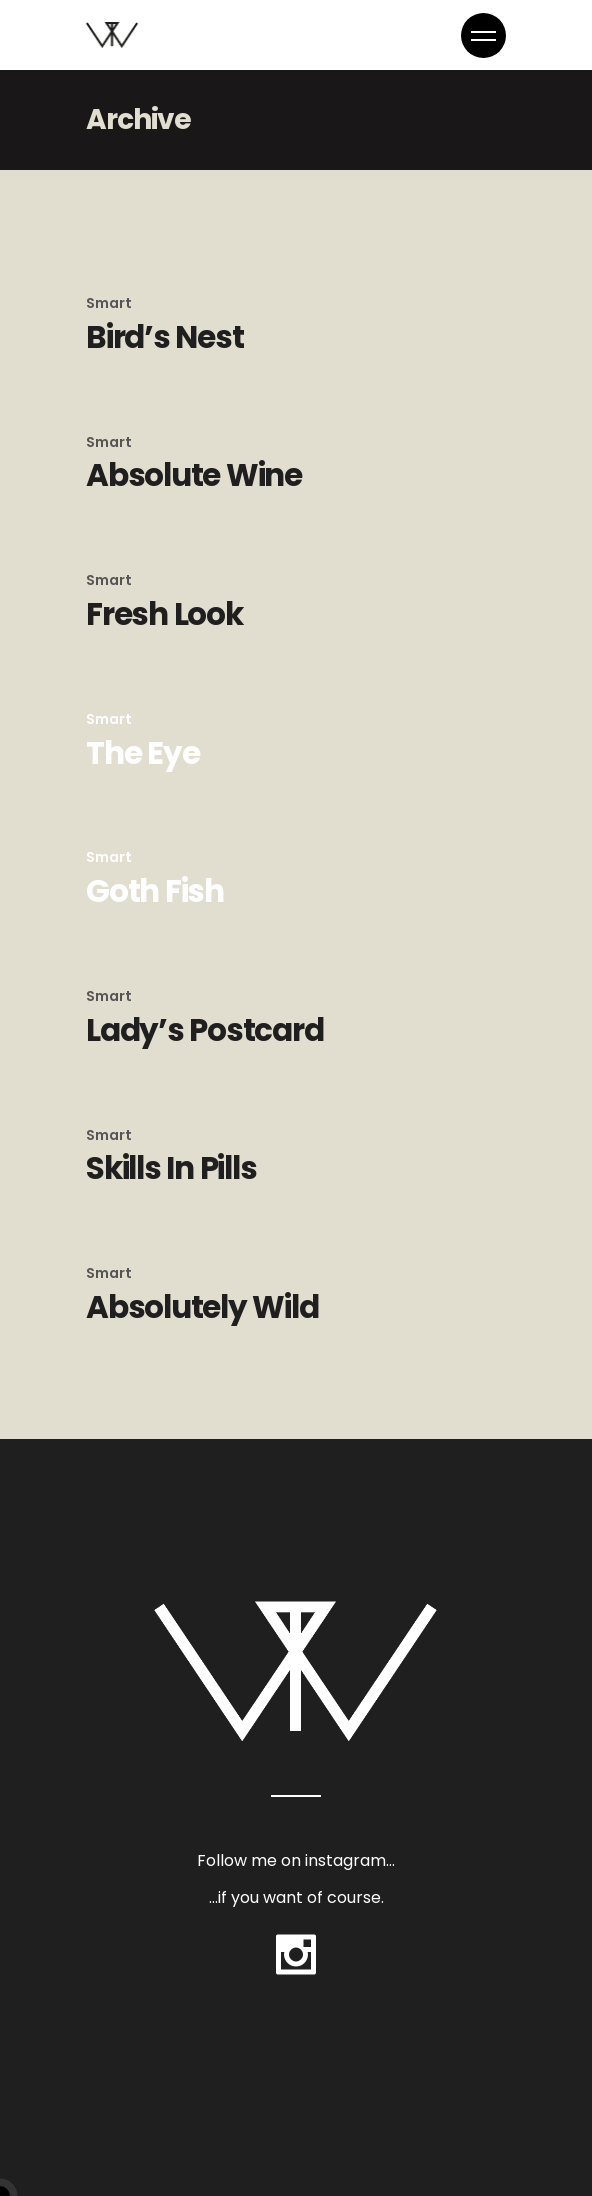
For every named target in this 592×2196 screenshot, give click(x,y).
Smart (109, 303)
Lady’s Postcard (204, 1030)
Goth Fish (155, 891)
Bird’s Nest (164, 337)
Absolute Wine (194, 475)
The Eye (142, 753)
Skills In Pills (171, 1168)
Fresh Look (164, 614)
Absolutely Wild (202, 1307)
